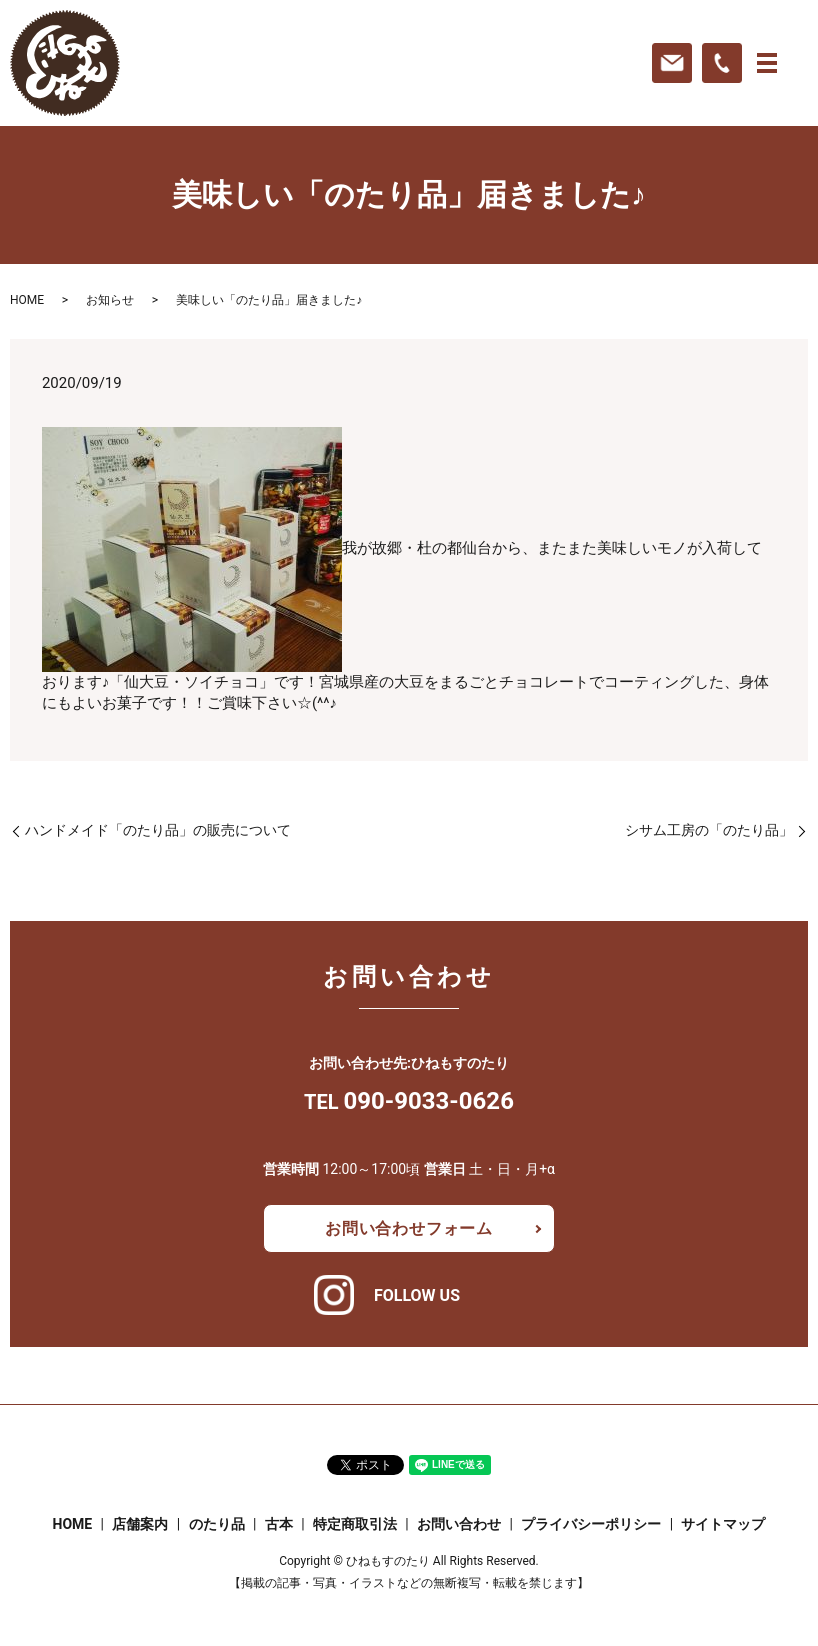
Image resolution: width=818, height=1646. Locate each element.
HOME (27, 300)
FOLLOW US (417, 1295)
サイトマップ (723, 1524)
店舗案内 (140, 1524)
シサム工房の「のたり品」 (709, 830)
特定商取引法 (355, 1524)
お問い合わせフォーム (409, 1228)
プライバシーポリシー (591, 1524)
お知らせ (110, 300)
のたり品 (217, 1524)
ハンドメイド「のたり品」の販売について (158, 830)
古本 (279, 1524)
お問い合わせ (459, 1524)
